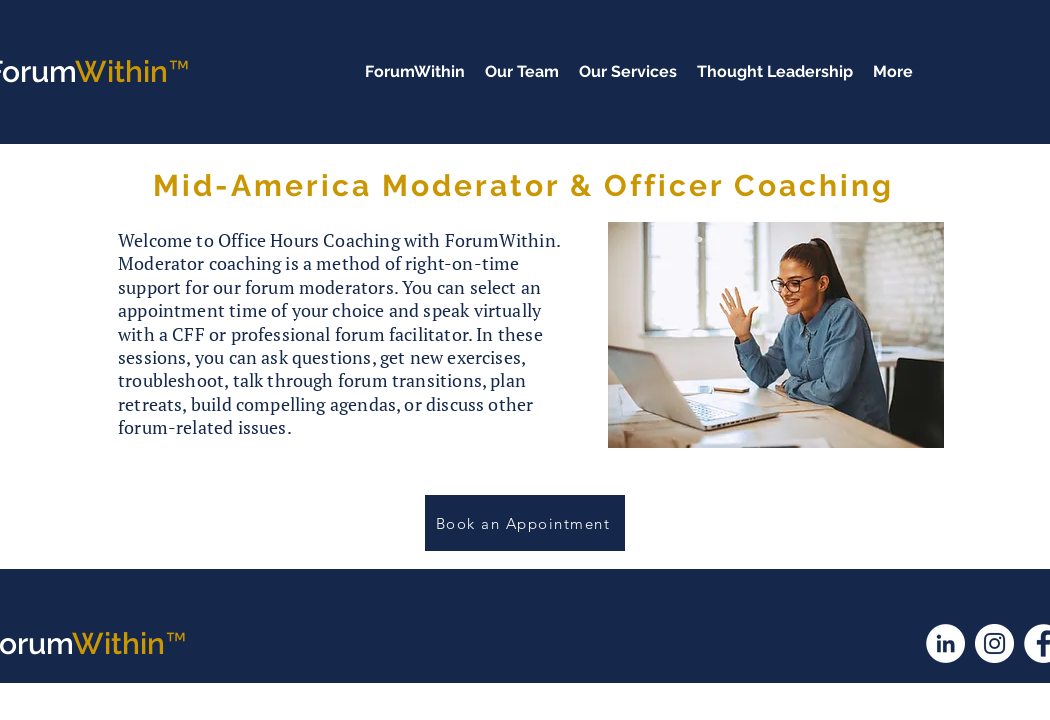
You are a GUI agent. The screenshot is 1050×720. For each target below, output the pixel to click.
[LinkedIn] (945, 643)
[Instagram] (994, 643)
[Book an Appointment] (525, 523)
